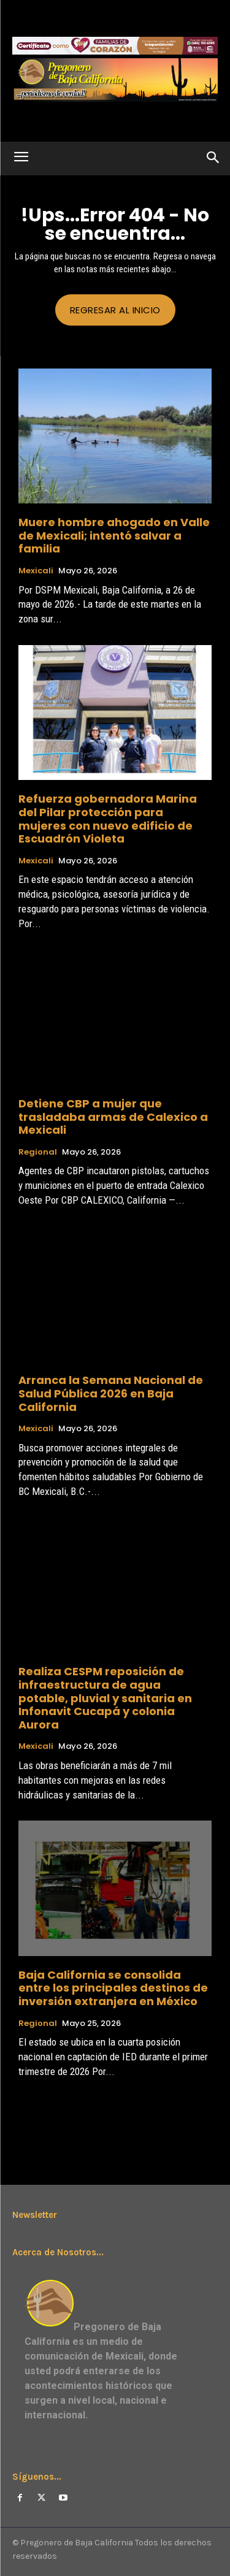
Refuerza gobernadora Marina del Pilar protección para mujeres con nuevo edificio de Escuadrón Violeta (107, 818)
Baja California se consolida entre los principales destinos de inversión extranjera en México (113, 1988)
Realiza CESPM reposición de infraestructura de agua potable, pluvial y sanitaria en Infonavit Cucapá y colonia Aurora (105, 1698)
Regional (37, 1152)
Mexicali (35, 571)
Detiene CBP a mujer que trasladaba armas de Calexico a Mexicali (113, 1116)
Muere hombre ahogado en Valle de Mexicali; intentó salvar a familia (114, 535)
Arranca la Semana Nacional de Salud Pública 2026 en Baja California (110, 1393)
